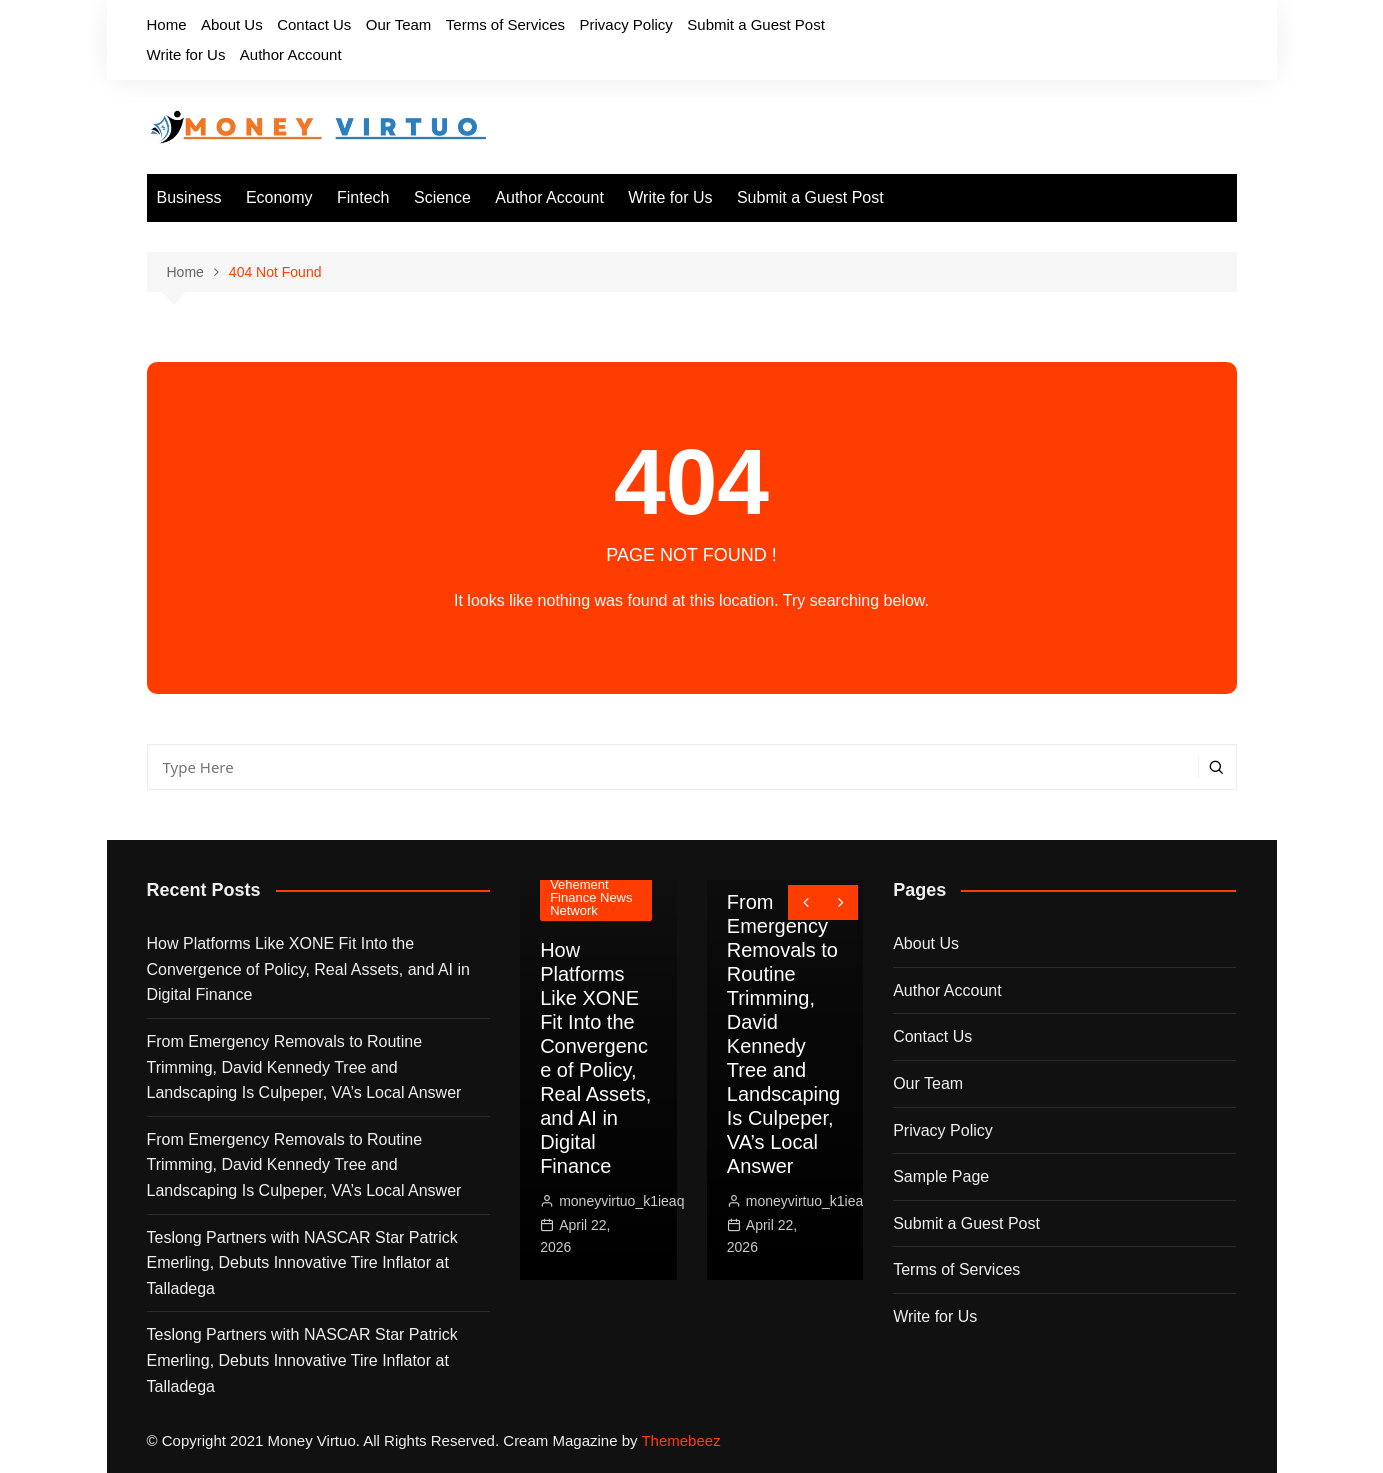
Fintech (363, 197)
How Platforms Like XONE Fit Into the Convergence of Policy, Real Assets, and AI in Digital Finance (308, 969)
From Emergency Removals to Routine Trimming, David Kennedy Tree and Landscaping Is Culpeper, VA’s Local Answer (304, 1067)
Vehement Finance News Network (591, 897)
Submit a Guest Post (756, 24)
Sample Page (941, 1176)
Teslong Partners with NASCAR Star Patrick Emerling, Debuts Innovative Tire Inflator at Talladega (302, 1263)
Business (189, 197)
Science (442, 197)
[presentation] (805, 902)
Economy (279, 197)
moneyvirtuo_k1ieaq (621, 1201)
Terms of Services (505, 24)
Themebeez (680, 1440)
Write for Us (186, 54)
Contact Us (314, 24)
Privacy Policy (625, 24)
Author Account (291, 54)
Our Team (399, 24)
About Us (232, 24)
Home (167, 24)
